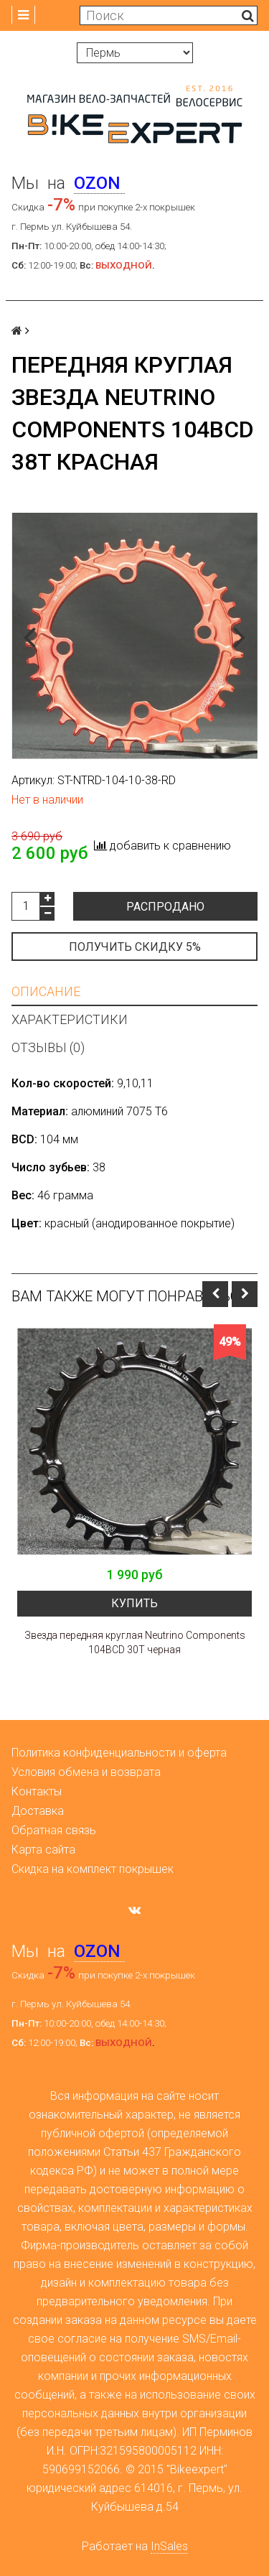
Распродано (165, 906)
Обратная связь (53, 1830)
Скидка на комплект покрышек (92, 1869)
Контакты (36, 1791)
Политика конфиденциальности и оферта (119, 1752)
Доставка (37, 1811)
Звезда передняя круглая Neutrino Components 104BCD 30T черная (134, 1642)
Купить (134, 1603)
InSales (169, 2546)
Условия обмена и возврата (86, 1772)
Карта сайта (43, 1849)
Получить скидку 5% (135, 947)
